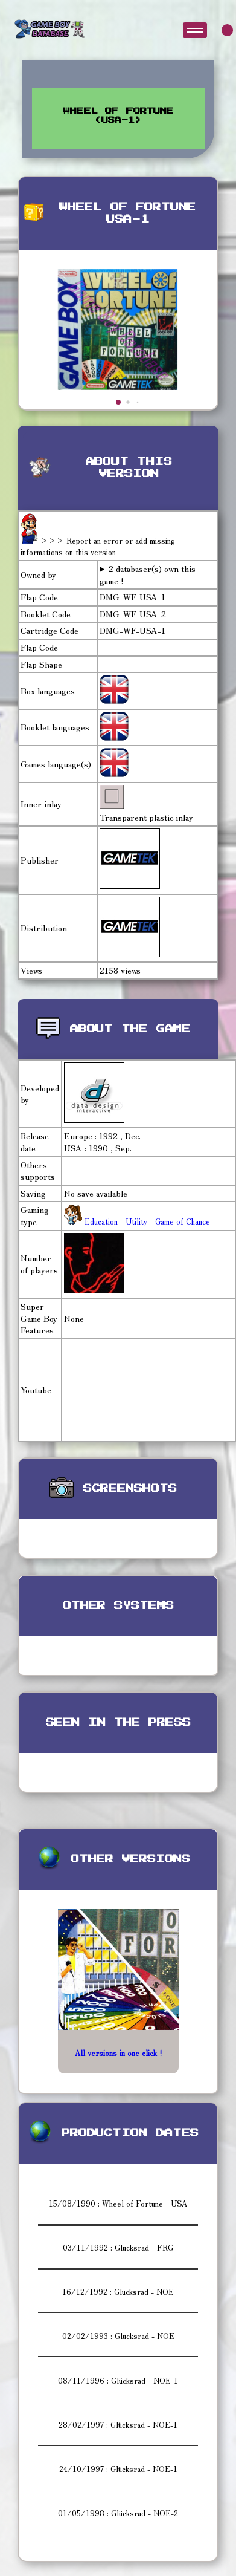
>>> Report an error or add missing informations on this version (98, 546)
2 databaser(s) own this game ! (148, 575)
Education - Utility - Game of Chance (146, 1221)
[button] (118, 402)
